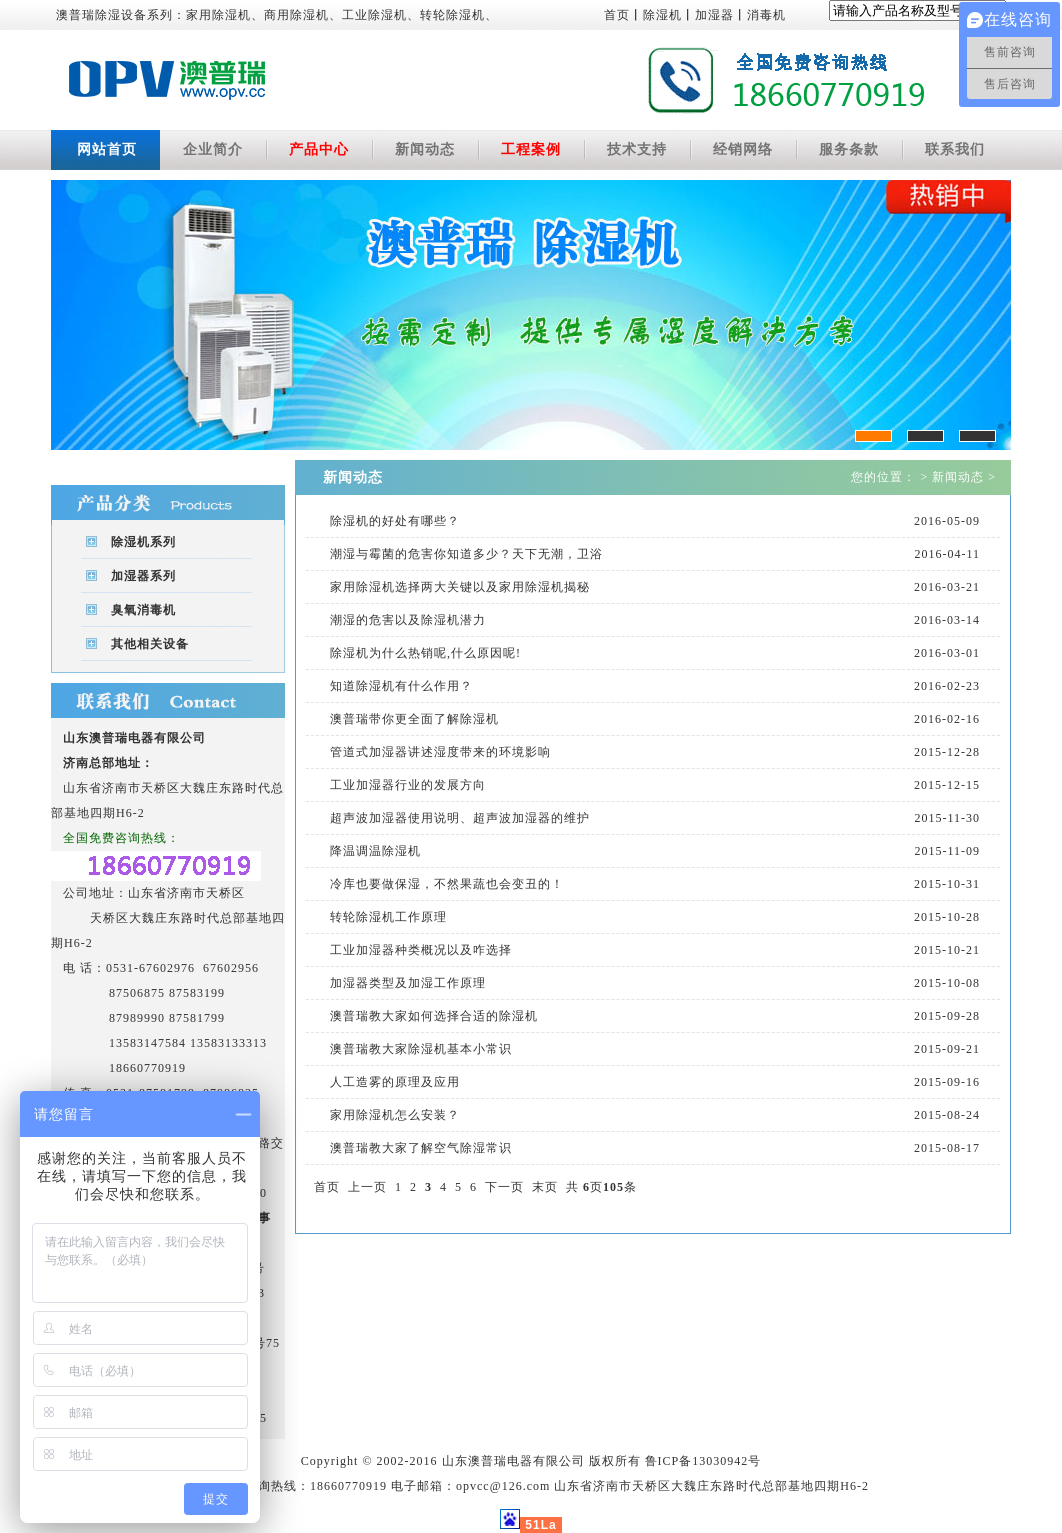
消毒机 (766, 15)
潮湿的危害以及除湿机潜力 (408, 620)
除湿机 (662, 15)
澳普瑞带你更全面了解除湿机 (414, 719)
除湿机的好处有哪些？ (395, 521)
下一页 (504, 1187)
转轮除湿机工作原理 (388, 917)
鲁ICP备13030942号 (703, 1461)
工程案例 (531, 149)
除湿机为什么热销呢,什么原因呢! (425, 653)
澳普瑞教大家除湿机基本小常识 (421, 1049)
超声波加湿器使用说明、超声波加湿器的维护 (460, 818)
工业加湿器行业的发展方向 (408, 785)
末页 (545, 1187)
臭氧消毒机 (143, 610)
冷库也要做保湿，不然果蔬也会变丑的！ (447, 884)
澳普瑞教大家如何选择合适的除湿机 (434, 1016)
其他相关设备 (150, 644)
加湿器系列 (143, 576)
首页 (617, 15)
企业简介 (213, 149)
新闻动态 (425, 149)
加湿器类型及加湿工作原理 (408, 983)
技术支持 (637, 149)
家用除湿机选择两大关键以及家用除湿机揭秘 (460, 587)
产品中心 (319, 149)
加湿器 (714, 15)
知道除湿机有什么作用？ (401, 686)
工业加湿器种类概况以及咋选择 (421, 950)
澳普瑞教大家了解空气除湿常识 (421, 1148)
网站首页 (107, 149)
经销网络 (743, 149)
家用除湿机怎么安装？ (395, 1115)
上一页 (367, 1187)
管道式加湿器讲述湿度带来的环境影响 (440, 752)
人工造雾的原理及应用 (395, 1082)
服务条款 (849, 149)
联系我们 (955, 149)
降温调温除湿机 (375, 851)
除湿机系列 (143, 542)
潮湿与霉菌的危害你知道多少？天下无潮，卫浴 (466, 554)
